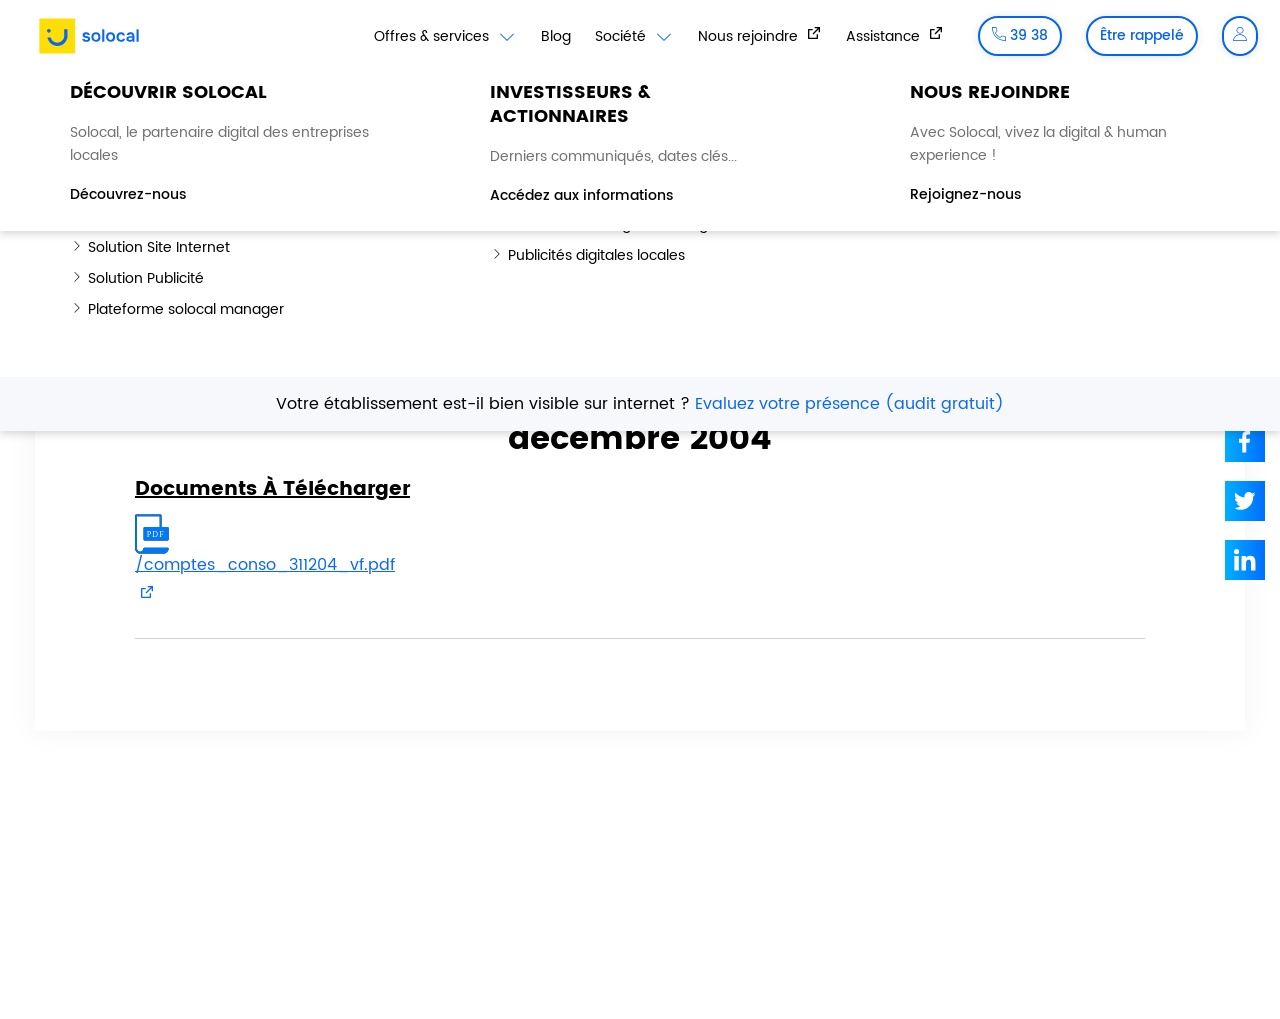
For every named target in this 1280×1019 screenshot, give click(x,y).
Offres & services (445, 37)
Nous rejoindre (750, 36)
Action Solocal (932, 120)
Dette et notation (1069, 120)
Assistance (885, 36)
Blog (556, 36)
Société (634, 37)
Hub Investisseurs (208, 99)
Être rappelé (1142, 35)
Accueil (76, 240)
